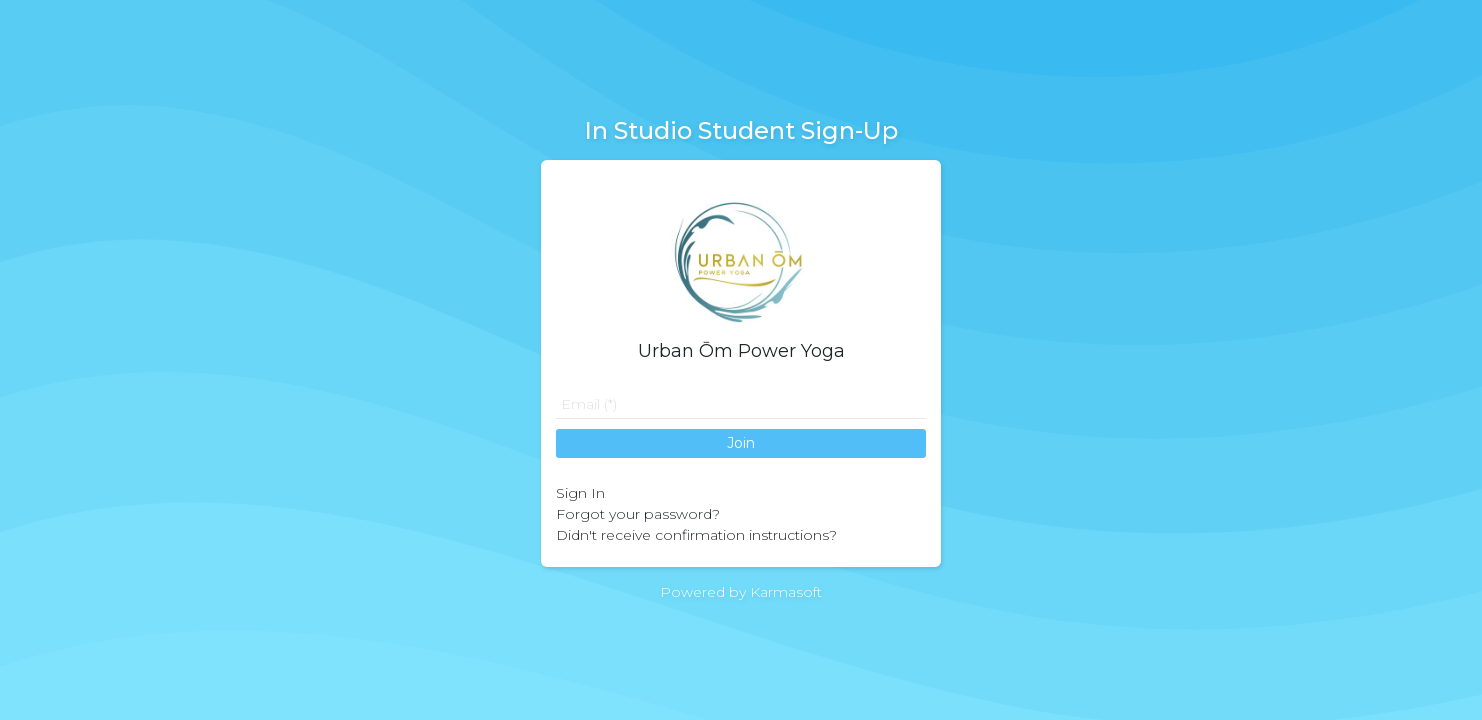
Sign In (580, 493)
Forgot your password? (638, 514)
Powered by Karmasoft (741, 592)
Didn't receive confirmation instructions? (696, 535)
